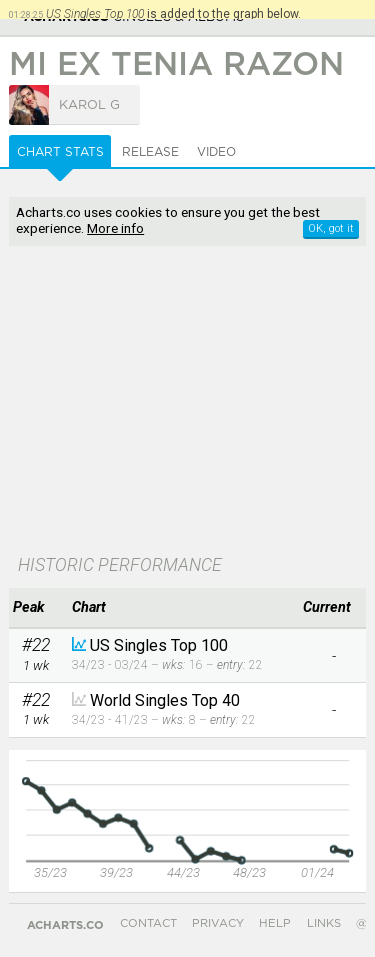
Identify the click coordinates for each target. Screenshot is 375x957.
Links (324, 923)
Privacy (218, 923)
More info (115, 228)
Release (150, 152)
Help (275, 923)
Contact (148, 923)
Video (216, 152)
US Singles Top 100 (159, 645)
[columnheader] (35, 608)
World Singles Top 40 (165, 700)
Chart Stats (60, 152)
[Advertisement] (187, 402)
